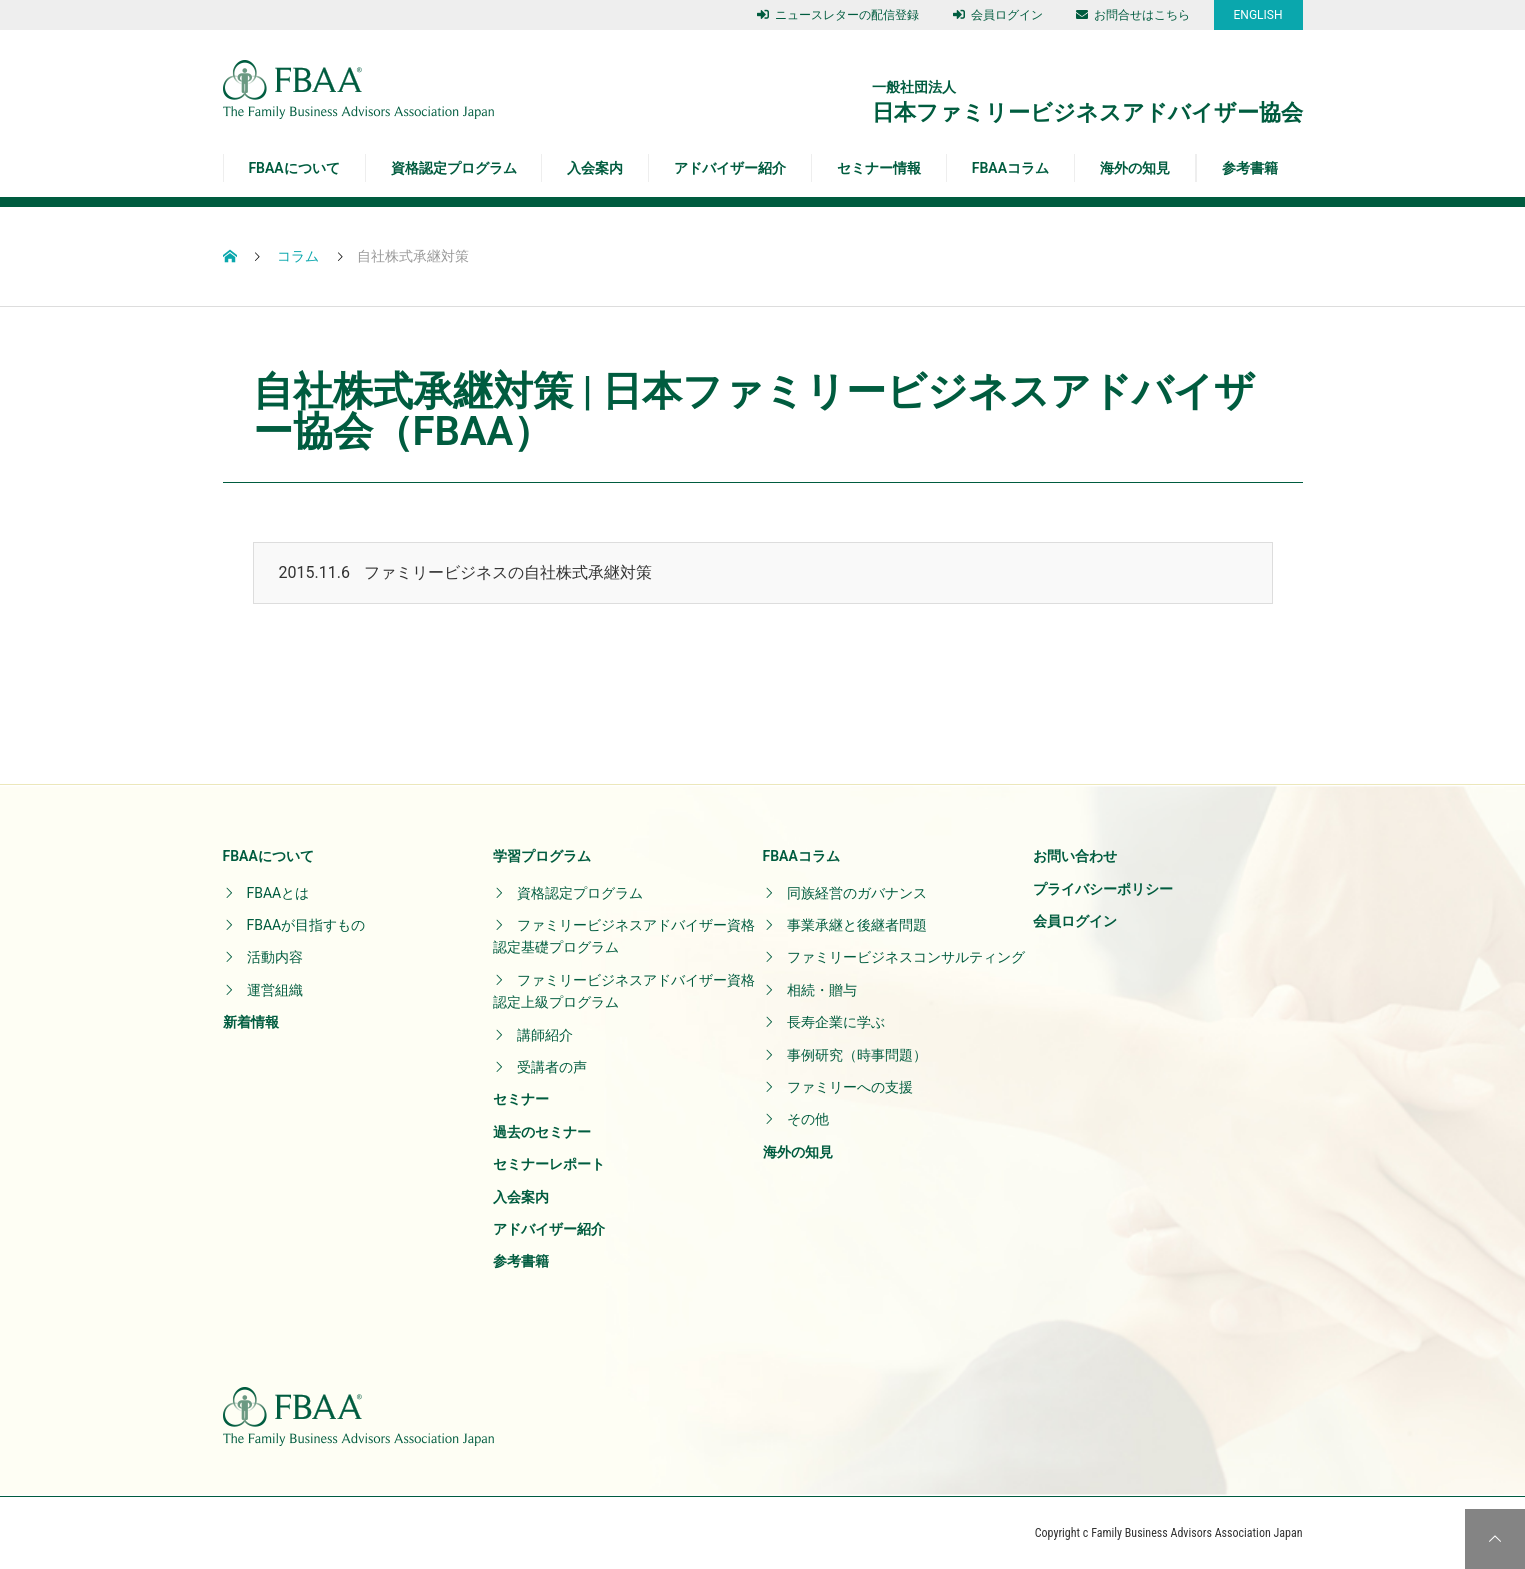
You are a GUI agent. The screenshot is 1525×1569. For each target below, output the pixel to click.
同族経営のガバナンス (857, 893)
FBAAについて (293, 168)
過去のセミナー (542, 1132)
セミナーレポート (549, 1164)
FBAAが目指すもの (306, 925)
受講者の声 (552, 1067)
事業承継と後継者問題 (857, 925)
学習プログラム (542, 856)
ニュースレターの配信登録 (838, 15)
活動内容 (275, 957)
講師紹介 (545, 1035)
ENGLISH (1258, 15)
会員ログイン (998, 15)
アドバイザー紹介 (730, 168)
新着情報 (251, 1022)
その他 (808, 1119)
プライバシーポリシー (1103, 889)
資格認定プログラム (454, 168)
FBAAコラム (1010, 168)
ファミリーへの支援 (850, 1087)
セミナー (521, 1099)
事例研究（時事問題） (857, 1055)
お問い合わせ (1075, 856)
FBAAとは (278, 893)
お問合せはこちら (1133, 15)
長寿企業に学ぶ (836, 1022)
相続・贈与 (822, 990)
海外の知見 (1135, 168)
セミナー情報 (879, 168)
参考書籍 (1250, 168)
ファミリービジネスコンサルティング (906, 957)
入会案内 (595, 168)
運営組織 (275, 990)
